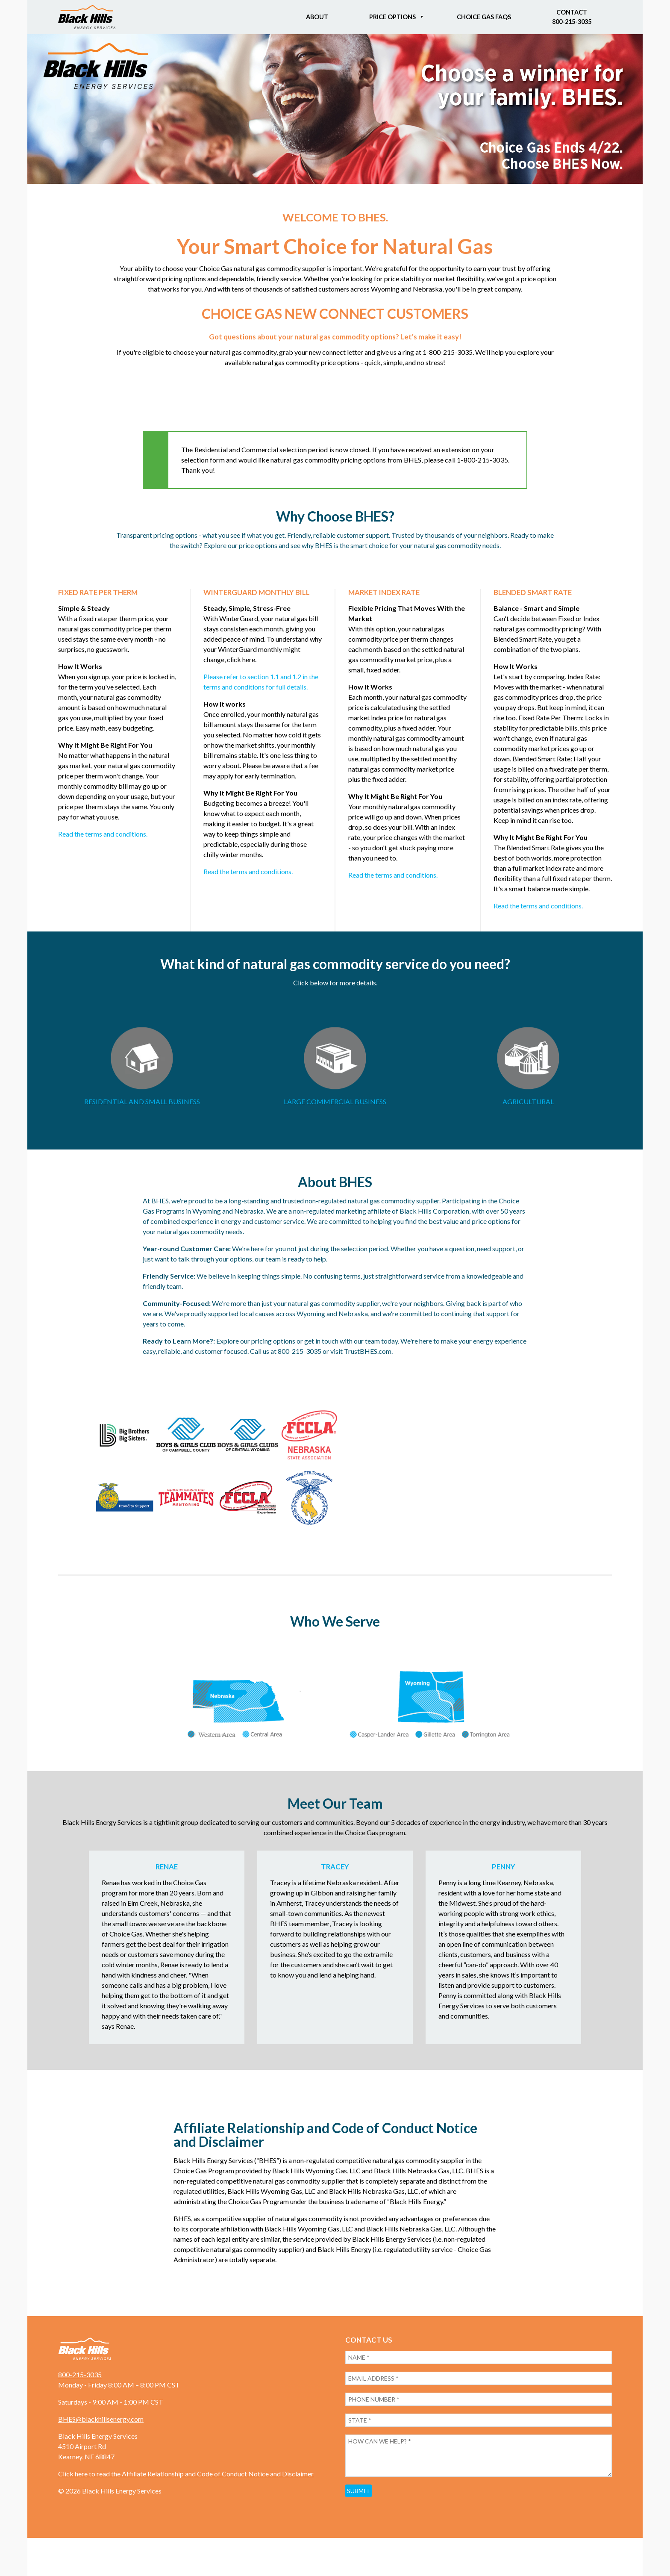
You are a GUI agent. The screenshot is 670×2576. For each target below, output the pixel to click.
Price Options (392, 17)
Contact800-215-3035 (571, 17)
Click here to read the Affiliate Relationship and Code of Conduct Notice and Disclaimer (186, 2493)
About (317, 17)
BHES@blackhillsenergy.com (101, 2438)
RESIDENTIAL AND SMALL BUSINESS (142, 1101)
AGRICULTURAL (528, 1101)
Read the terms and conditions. (102, 834)
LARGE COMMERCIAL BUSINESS (335, 1101)
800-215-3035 (80, 2394)
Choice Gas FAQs (484, 17)
